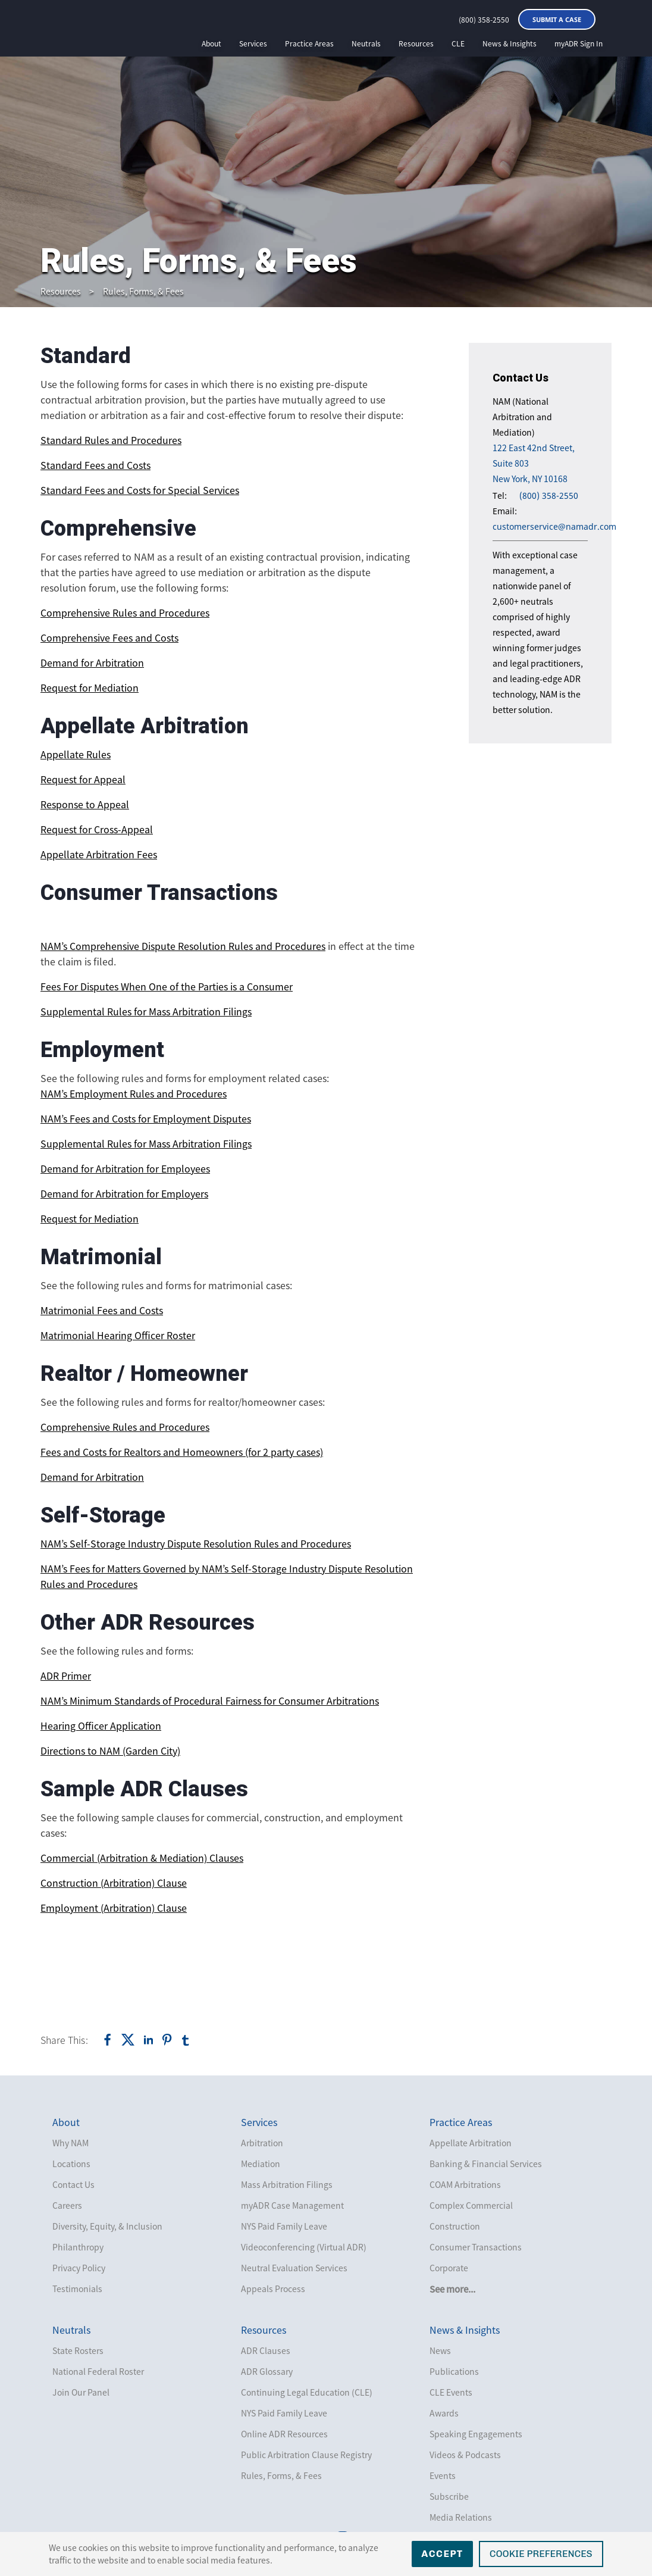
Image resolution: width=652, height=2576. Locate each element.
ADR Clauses (265, 2350)
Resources (416, 43)
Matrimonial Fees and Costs (101, 1310)
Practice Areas (309, 43)
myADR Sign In (578, 43)
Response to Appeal (84, 804)
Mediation (260, 2163)
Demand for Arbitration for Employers (124, 1193)
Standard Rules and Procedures (110, 440)
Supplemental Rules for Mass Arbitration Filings (146, 1011)
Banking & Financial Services (486, 2163)
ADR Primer (65, 1675)
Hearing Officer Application (100, 1725)
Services (253, 43)
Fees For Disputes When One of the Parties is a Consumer (166, 986)
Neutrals (366, 43)
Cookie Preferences (541, 2553)
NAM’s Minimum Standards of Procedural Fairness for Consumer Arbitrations (209, 1700)
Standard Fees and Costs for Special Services (139, 490)
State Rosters (78, 2350)
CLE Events (451, 2392)
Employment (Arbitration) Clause (113, 1907)
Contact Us (73, 2184)
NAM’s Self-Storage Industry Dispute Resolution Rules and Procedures (195, 1543)
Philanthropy (78, 2247)
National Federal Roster (98, 2371)
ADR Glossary (267, 2371)
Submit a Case (556, 19)
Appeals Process (273, 2288)
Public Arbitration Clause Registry (306, 2455)
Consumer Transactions (476, 2247)
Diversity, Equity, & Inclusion (107, 2226)
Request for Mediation (89, 687)
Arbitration (262, 2143)
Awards (444, 2413)
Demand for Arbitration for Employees (125, 1168)
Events (443, 2475)
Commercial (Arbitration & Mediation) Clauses (141, 1857)
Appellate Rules (75, 754)
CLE (458, 43)
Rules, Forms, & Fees (143, 291)
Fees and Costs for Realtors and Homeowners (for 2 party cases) (181, 1452)
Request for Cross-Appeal (96, 829)
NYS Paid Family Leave (284, 2226)
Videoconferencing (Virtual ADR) (303, 2247)
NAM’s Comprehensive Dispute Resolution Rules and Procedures (182, 946)
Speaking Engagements (476, 2434)
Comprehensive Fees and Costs (109, 637)
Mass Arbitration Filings (287, 2184)
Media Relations (461, 2517)
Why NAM (70, 2143)
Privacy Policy (78, 2268)
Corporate (449, 2268)
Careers (67, 2205)
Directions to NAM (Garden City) (110, 1750)
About (211, 43)
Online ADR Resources (284, 2434)
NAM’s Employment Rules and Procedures (133, 1093)
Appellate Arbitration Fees (98, 854)
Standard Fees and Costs (95, 465)
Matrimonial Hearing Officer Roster (117, 1335)
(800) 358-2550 (484, 19)
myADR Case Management (292, 2205)
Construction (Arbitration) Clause (113, 1882)
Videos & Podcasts (465, 2455)
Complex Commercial (471, 2205)
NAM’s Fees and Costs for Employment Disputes (145, 1118)
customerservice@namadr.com (554, 526)
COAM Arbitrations (465, 2184)
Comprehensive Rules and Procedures (124, 612)
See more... (452, 2289)
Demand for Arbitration (92, 662)
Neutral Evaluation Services (294, 2268)
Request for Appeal (83, 779)
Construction (455, 2226)
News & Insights (509, 43)
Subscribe (449, 2496)
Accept (442, 2553)
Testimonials (77, 2288)
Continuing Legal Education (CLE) (306, 2392)
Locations (71, 2163)
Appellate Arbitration (471, 2143)
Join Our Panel (80, 2392)
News (440, 2350)
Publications (454, 2371)
